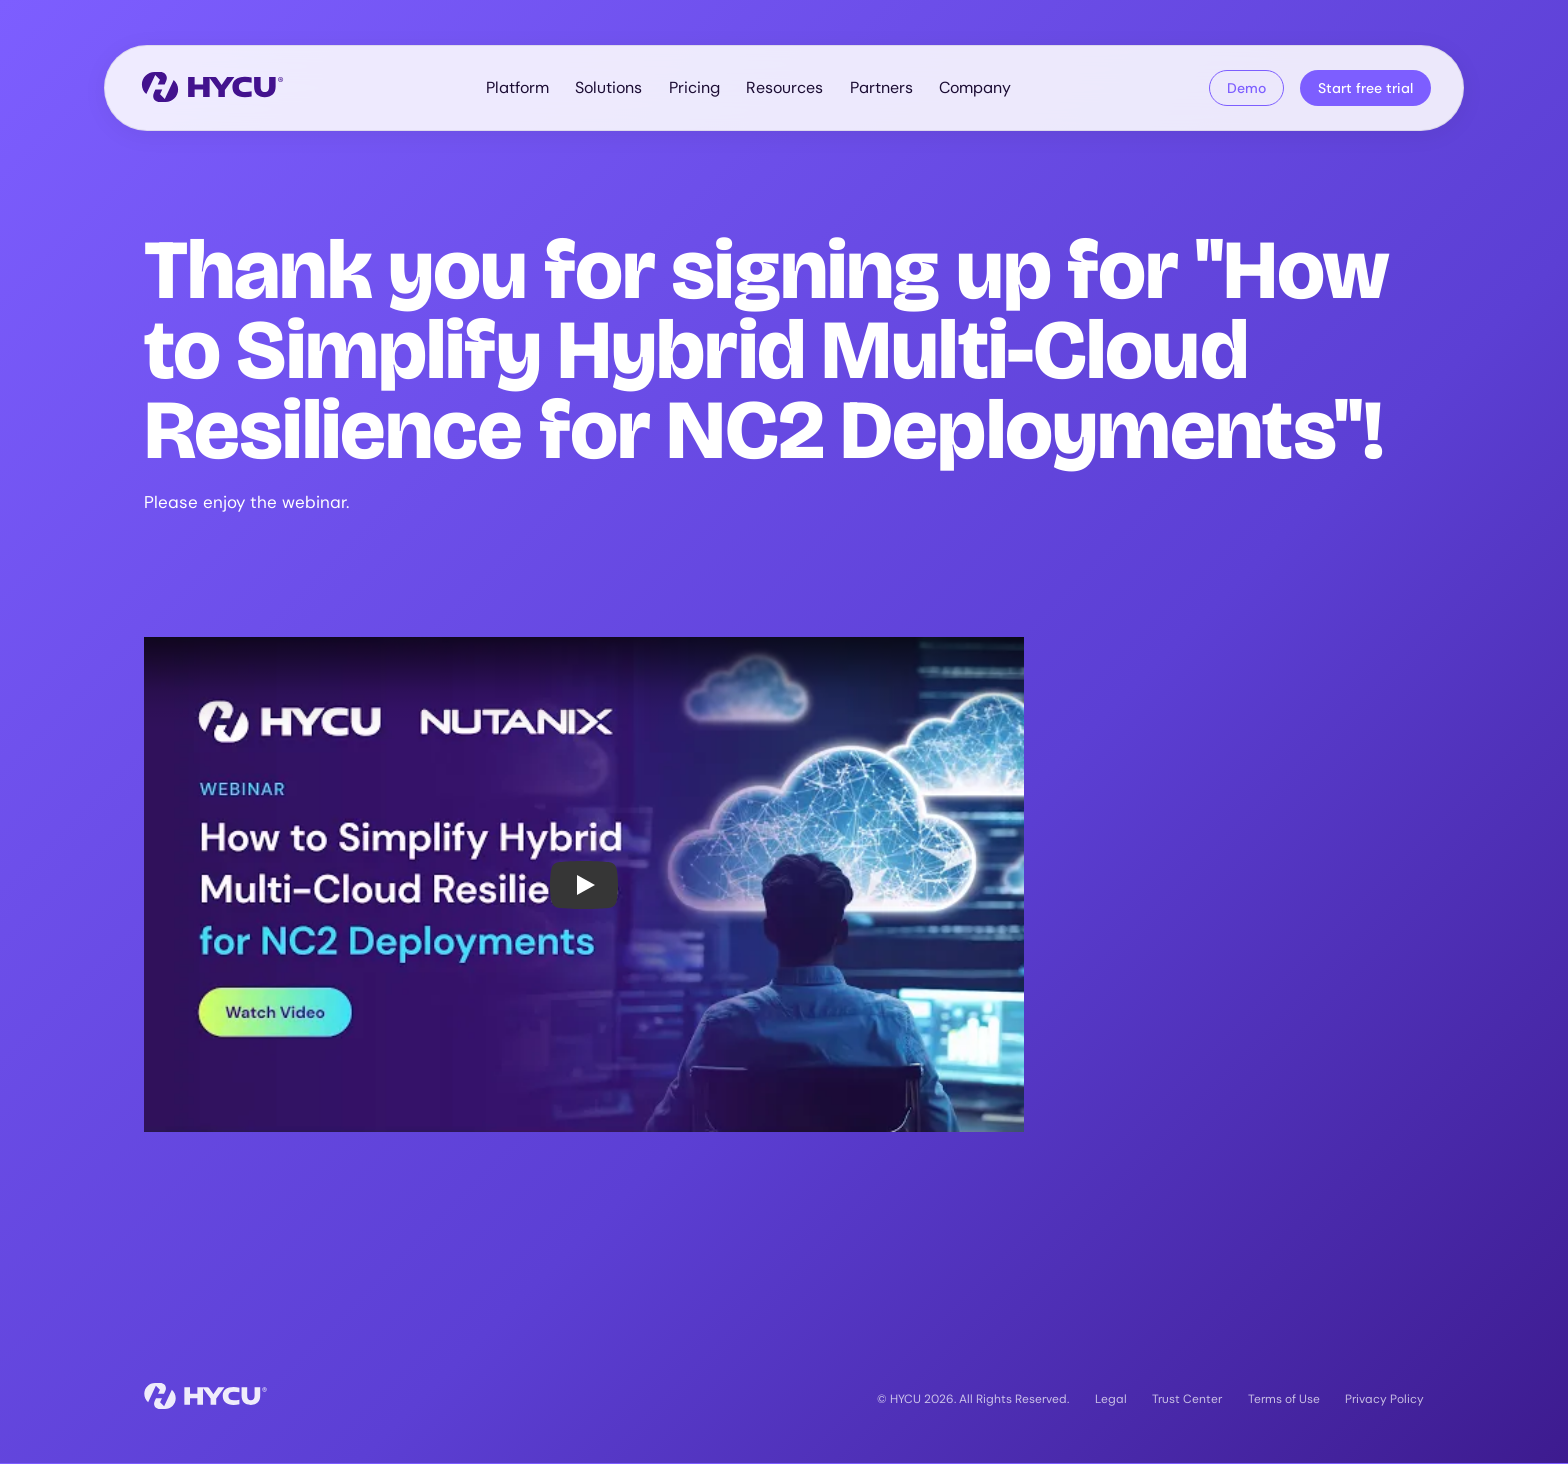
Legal (1111, 1399)
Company (975, 87)
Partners (881, 87)
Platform (517, 87)
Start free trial (1365, 88)
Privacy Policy (1384, 1399)
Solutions (608, 87)
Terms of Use (1284, 1399)
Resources (784, 87)
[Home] (212, 88)
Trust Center (1187, 1399)
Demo (1246, 88)
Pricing (694, 87)
